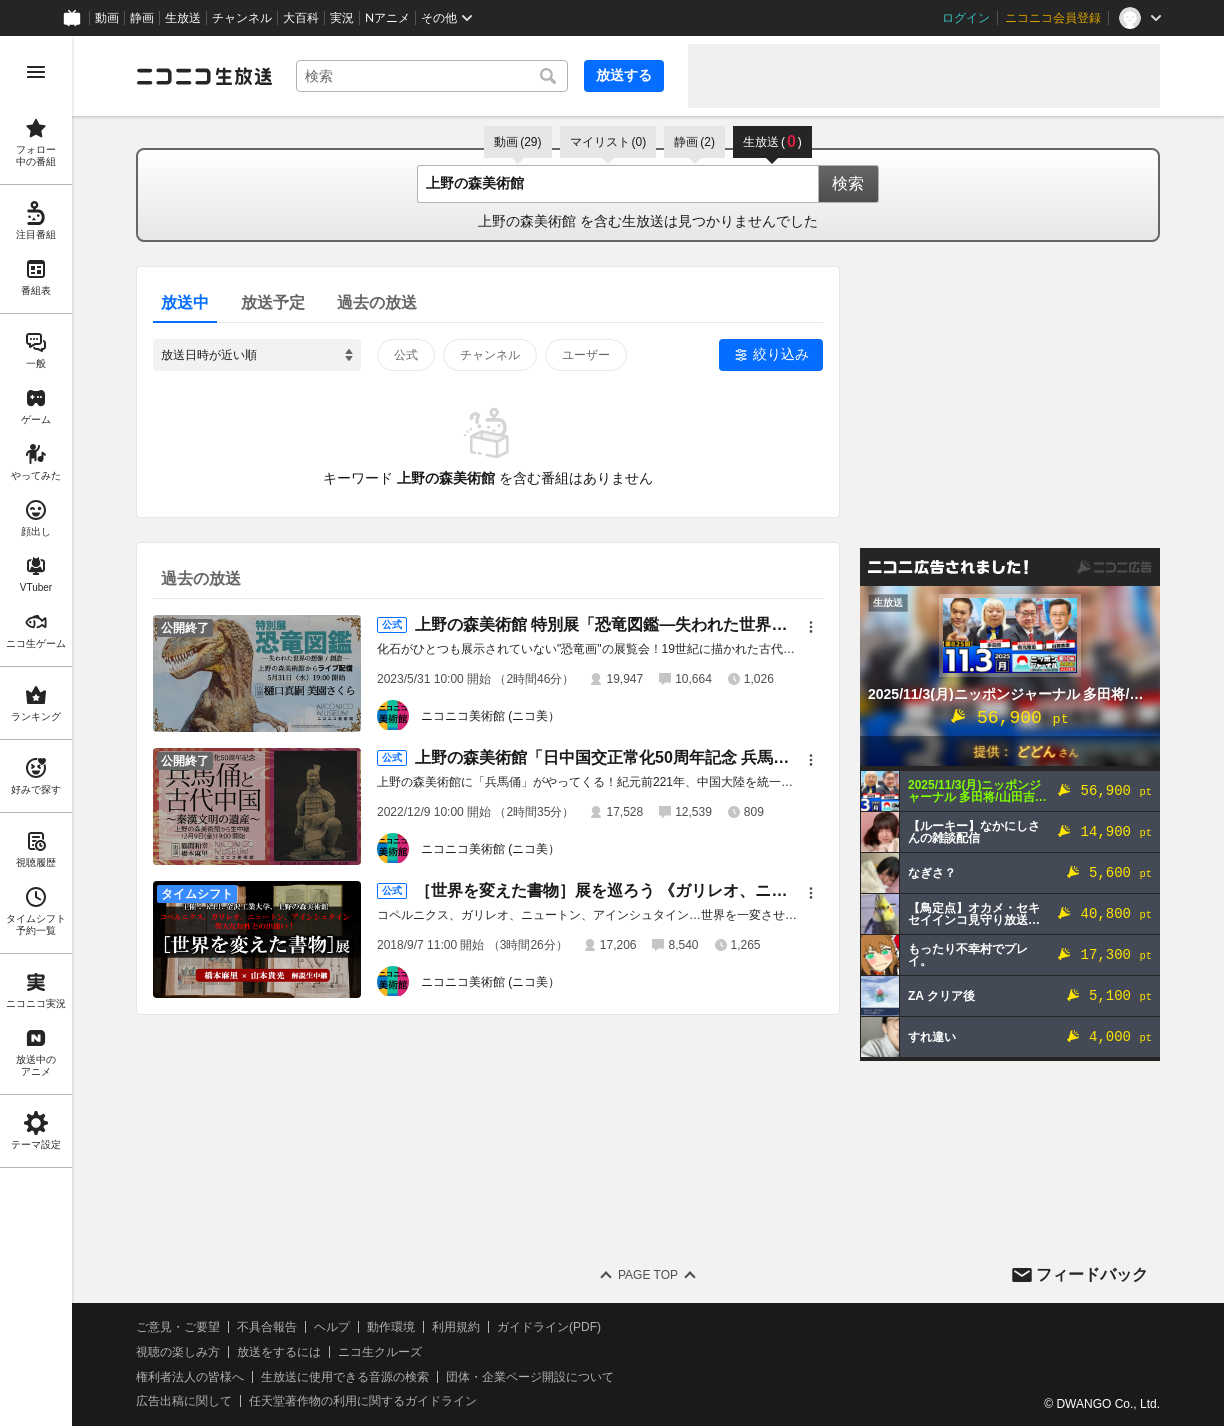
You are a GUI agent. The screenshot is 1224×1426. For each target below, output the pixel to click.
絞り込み (781, 354)
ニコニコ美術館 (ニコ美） (490, 716)
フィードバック (1092, 1274)
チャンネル (242, 18)
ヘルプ (332, 1327)
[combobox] (432, 76)
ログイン (966, 18)
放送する (624, 75)
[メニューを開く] (36, 72)
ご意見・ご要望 (178, 1327)
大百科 (301, 18)
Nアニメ (387, 18)
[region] (36, 731)
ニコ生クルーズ (380, 1352)
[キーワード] (432, 76)
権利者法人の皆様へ (190, 1377)
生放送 (183, 18)
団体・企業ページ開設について (530, 1377)
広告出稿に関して (184, 1401)
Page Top (648, 1275)
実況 (342, 18)
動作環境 (391, 1327)
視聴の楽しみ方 (178, 1352)
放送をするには (279, 1352)
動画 (107, 18)
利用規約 (456, 1327)
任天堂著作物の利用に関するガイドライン (363, 1401)
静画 (142, 18)
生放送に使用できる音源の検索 (345, 1377)
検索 (848, 183)
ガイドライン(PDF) (549, 1327)
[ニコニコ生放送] (204, 76)
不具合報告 (267, 1327)
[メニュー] (811, 627)
